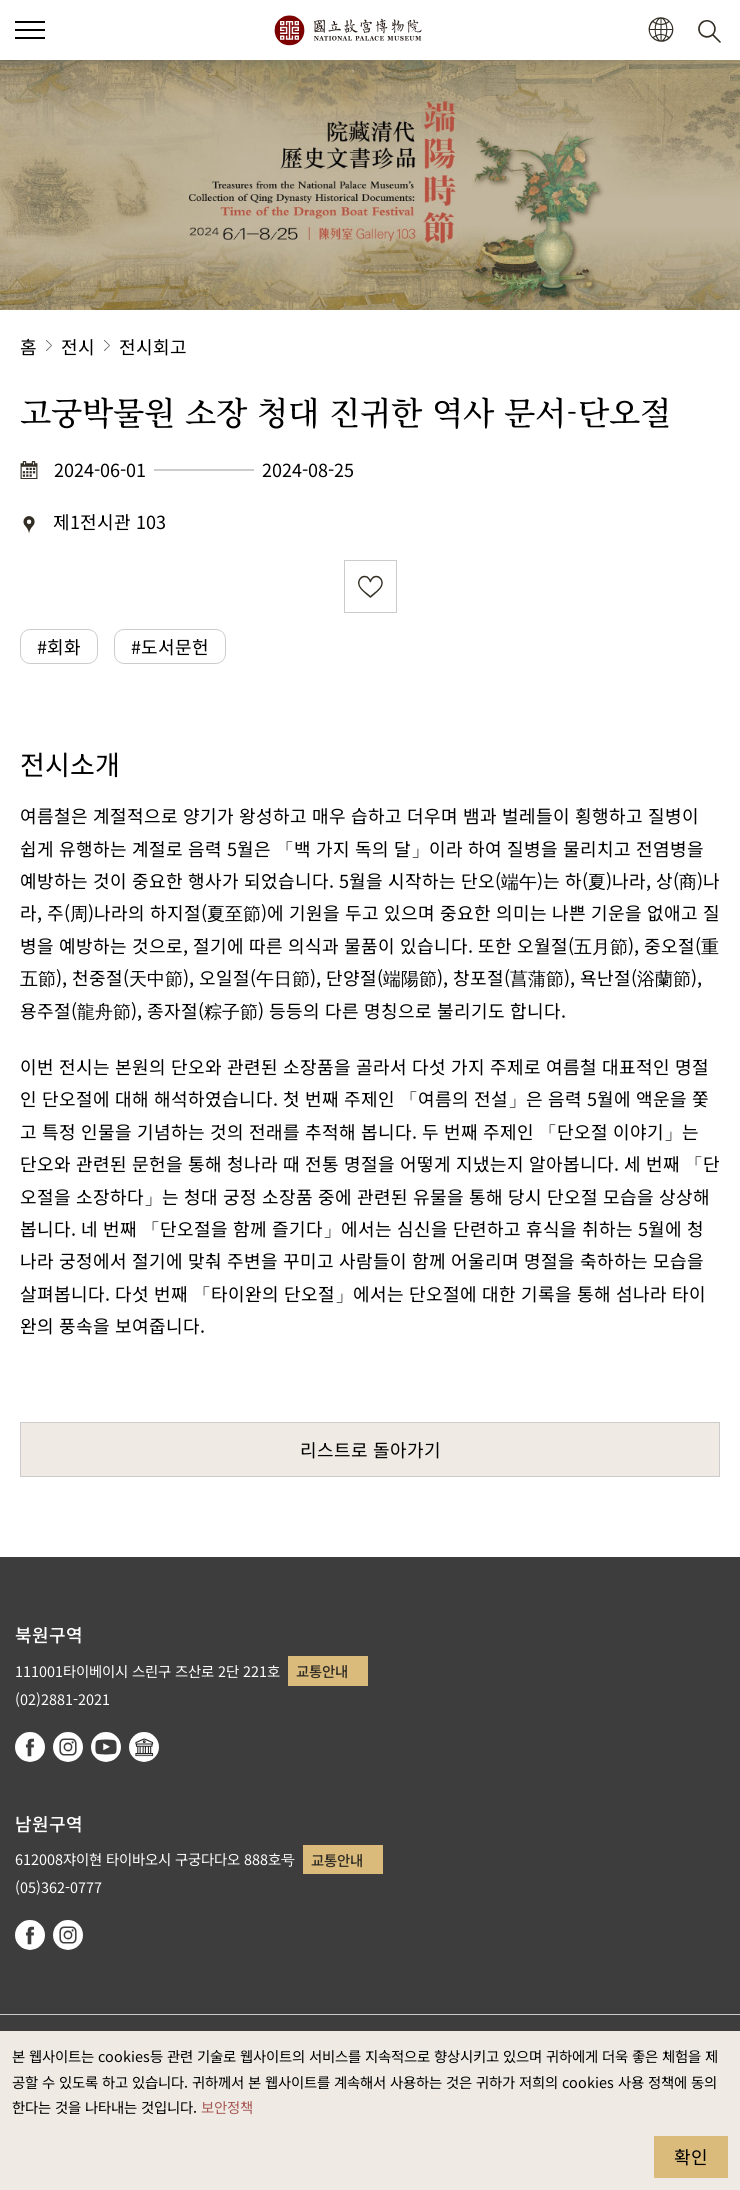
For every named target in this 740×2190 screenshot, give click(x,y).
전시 (78, 346)
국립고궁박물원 (347, 30)
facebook (30, 1747)
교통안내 (322, 1670)
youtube (106, 1747)
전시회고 (153, 346)
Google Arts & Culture (144, 1747)
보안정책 (227, 2106)
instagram (68, 1747)
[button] (660, 30)
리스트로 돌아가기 (370, 1449)
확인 (691, 2156)
